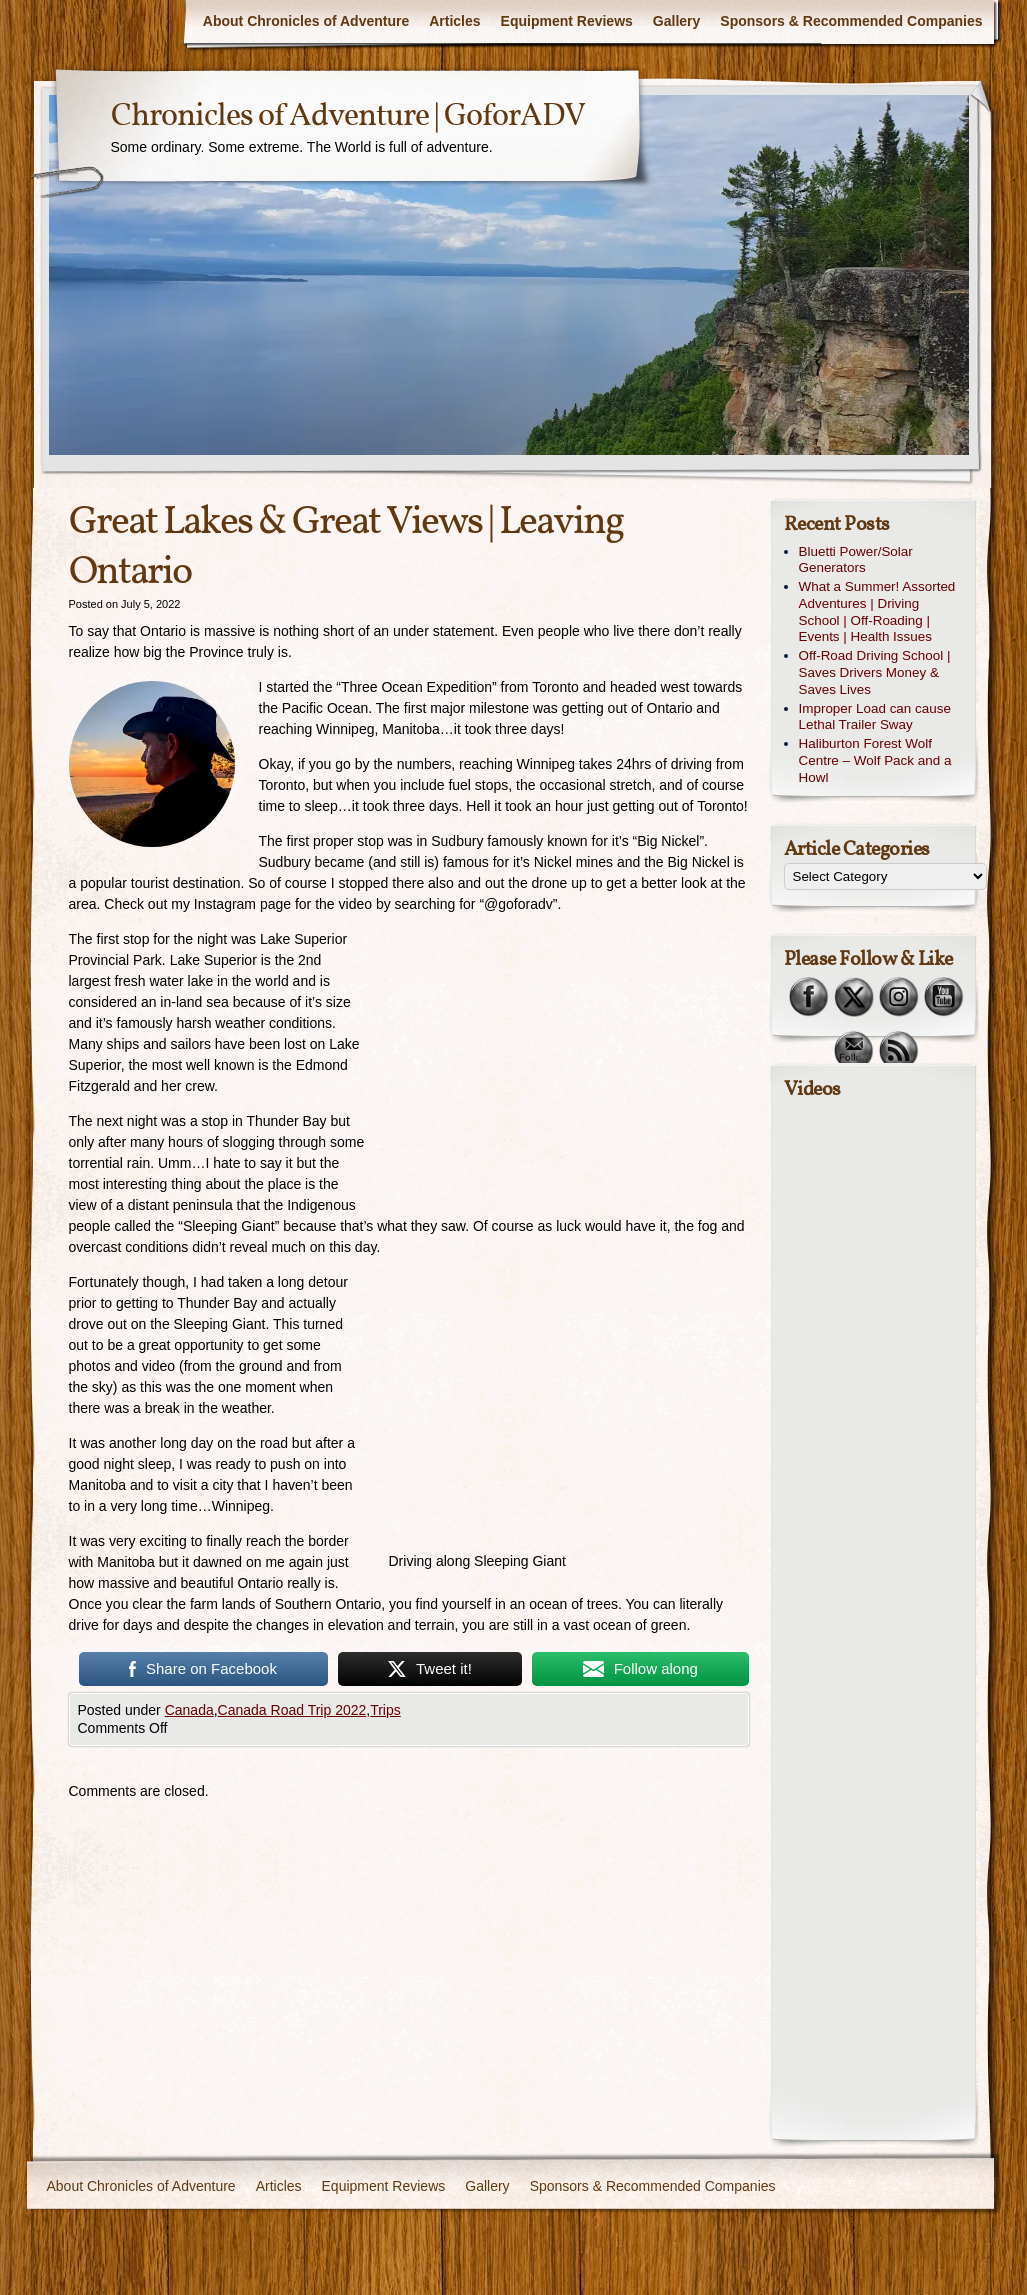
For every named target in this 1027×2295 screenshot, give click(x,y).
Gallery (676, 21)
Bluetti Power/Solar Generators (856, 560)
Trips (385, 1710)
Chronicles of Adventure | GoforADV (348, 117)
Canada (189, 1710)
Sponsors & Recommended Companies (851, 21)
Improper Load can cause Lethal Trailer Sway (875, 717)
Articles (454, 21)
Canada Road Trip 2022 (292, 1710)
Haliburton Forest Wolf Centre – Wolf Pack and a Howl (875, 760)
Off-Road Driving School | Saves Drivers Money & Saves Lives (875, 672)
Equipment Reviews (567, 21)
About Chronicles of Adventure (306, 21)
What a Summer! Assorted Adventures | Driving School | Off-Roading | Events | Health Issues (877, 611)
